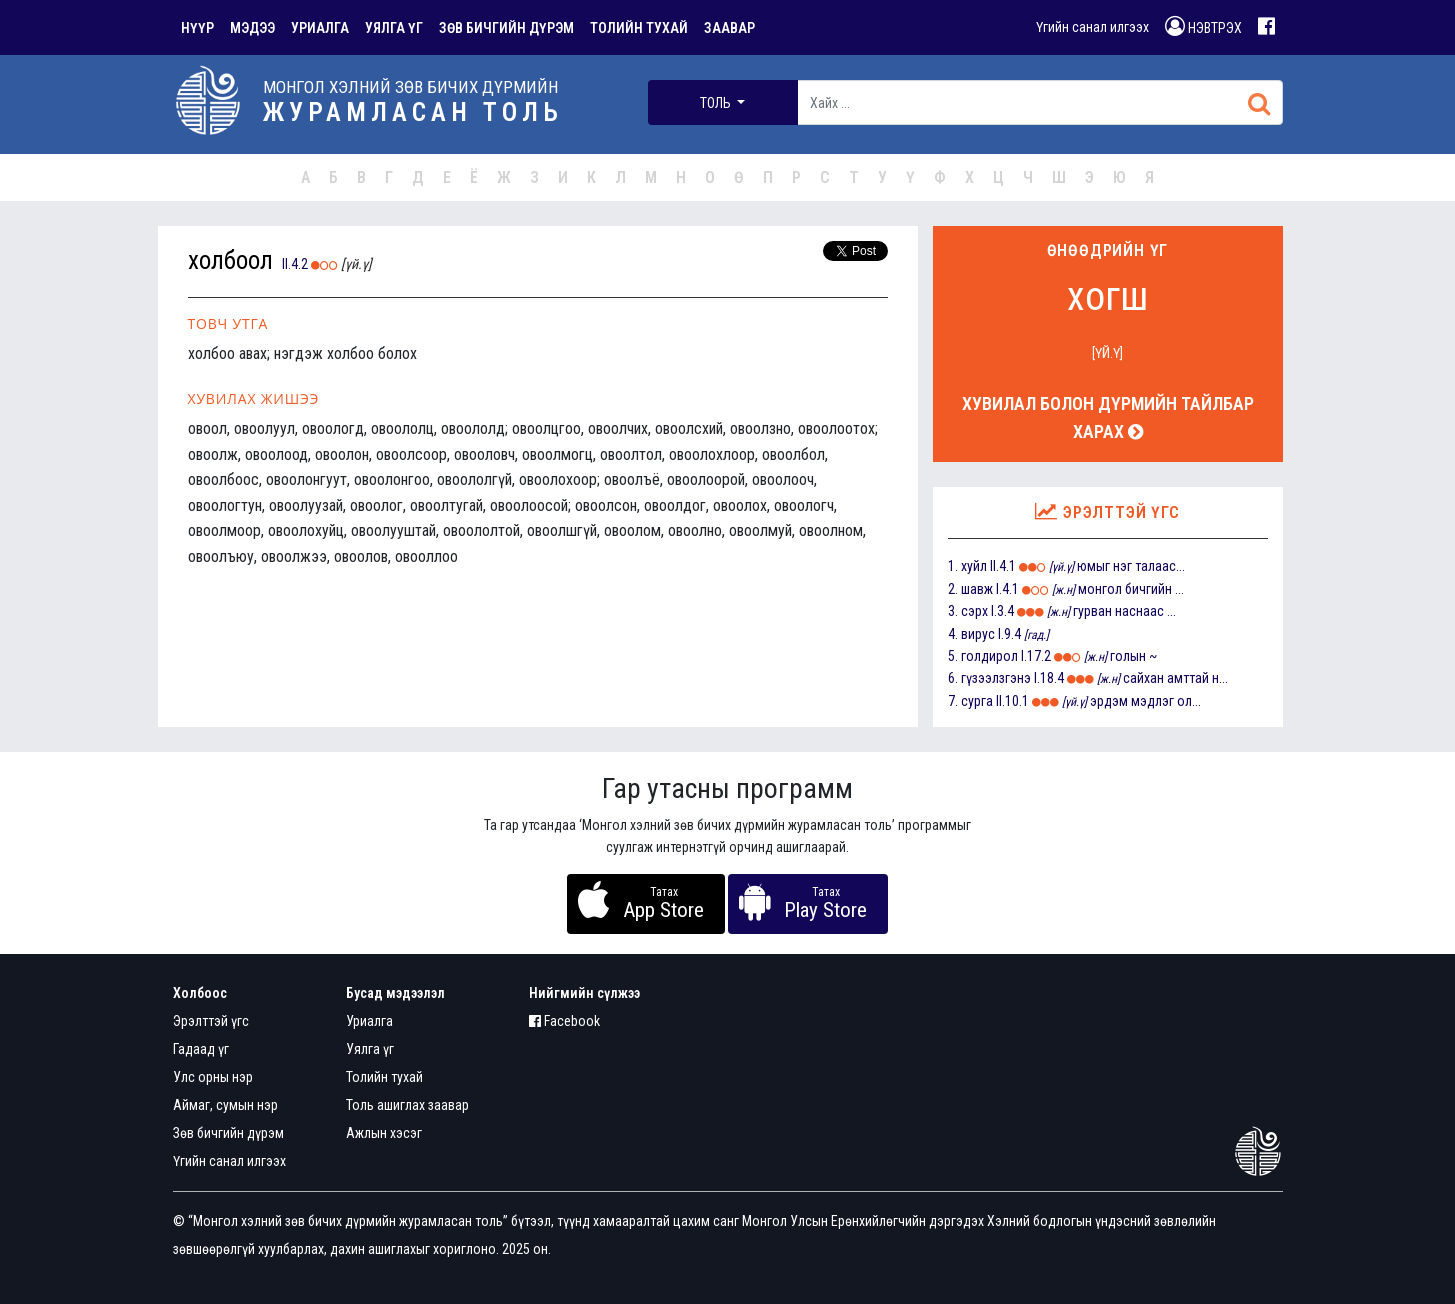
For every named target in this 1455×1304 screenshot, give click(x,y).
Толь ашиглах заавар (407, 1105)
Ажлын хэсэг (384, 1133)
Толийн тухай (384, 1077)
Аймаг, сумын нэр (225, 1105)
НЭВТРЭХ (1203, 26)
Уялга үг (370, 1049)
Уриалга (369, 1021)
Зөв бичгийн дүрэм (228, 1133)
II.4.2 (295, 264)
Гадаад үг (201, 1049)
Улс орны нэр (213, 1077)
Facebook (564, 1021)
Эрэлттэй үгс (211, 1021)
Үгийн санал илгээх (1092, 27)
